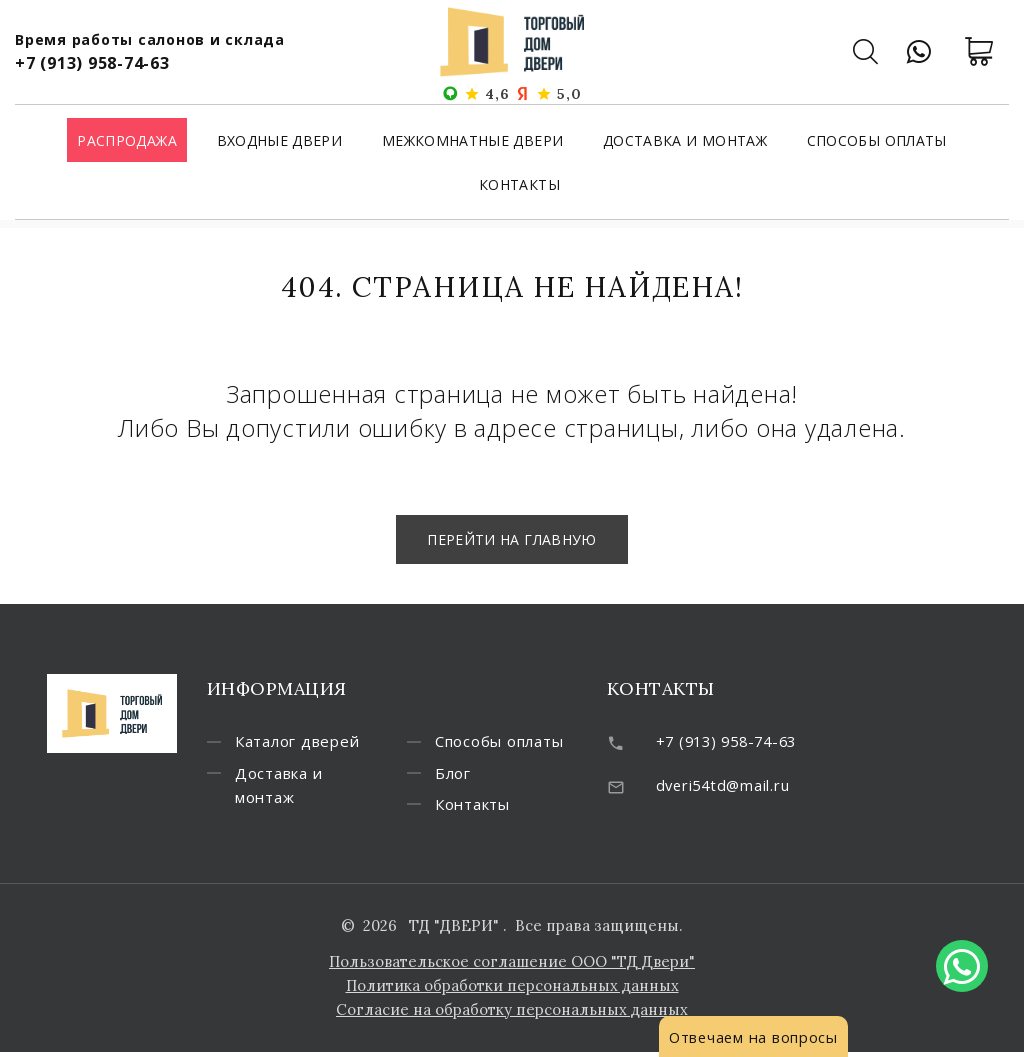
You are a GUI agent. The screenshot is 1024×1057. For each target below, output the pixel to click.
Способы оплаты (877, 141)
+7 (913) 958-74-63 (92, 63)
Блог (459, 777)
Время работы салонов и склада (150, 39)
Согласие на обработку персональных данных (512, 1014)
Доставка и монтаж (685, 141)
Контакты (519, 185)
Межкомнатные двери (472, 141)
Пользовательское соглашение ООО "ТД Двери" (512, 966)
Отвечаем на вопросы (755, 1037)
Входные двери (280, 141)
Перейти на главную (511, 539)
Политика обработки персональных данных (512, 990)
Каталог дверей (303, 744)
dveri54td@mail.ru (725, 786)
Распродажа (127, 141)
